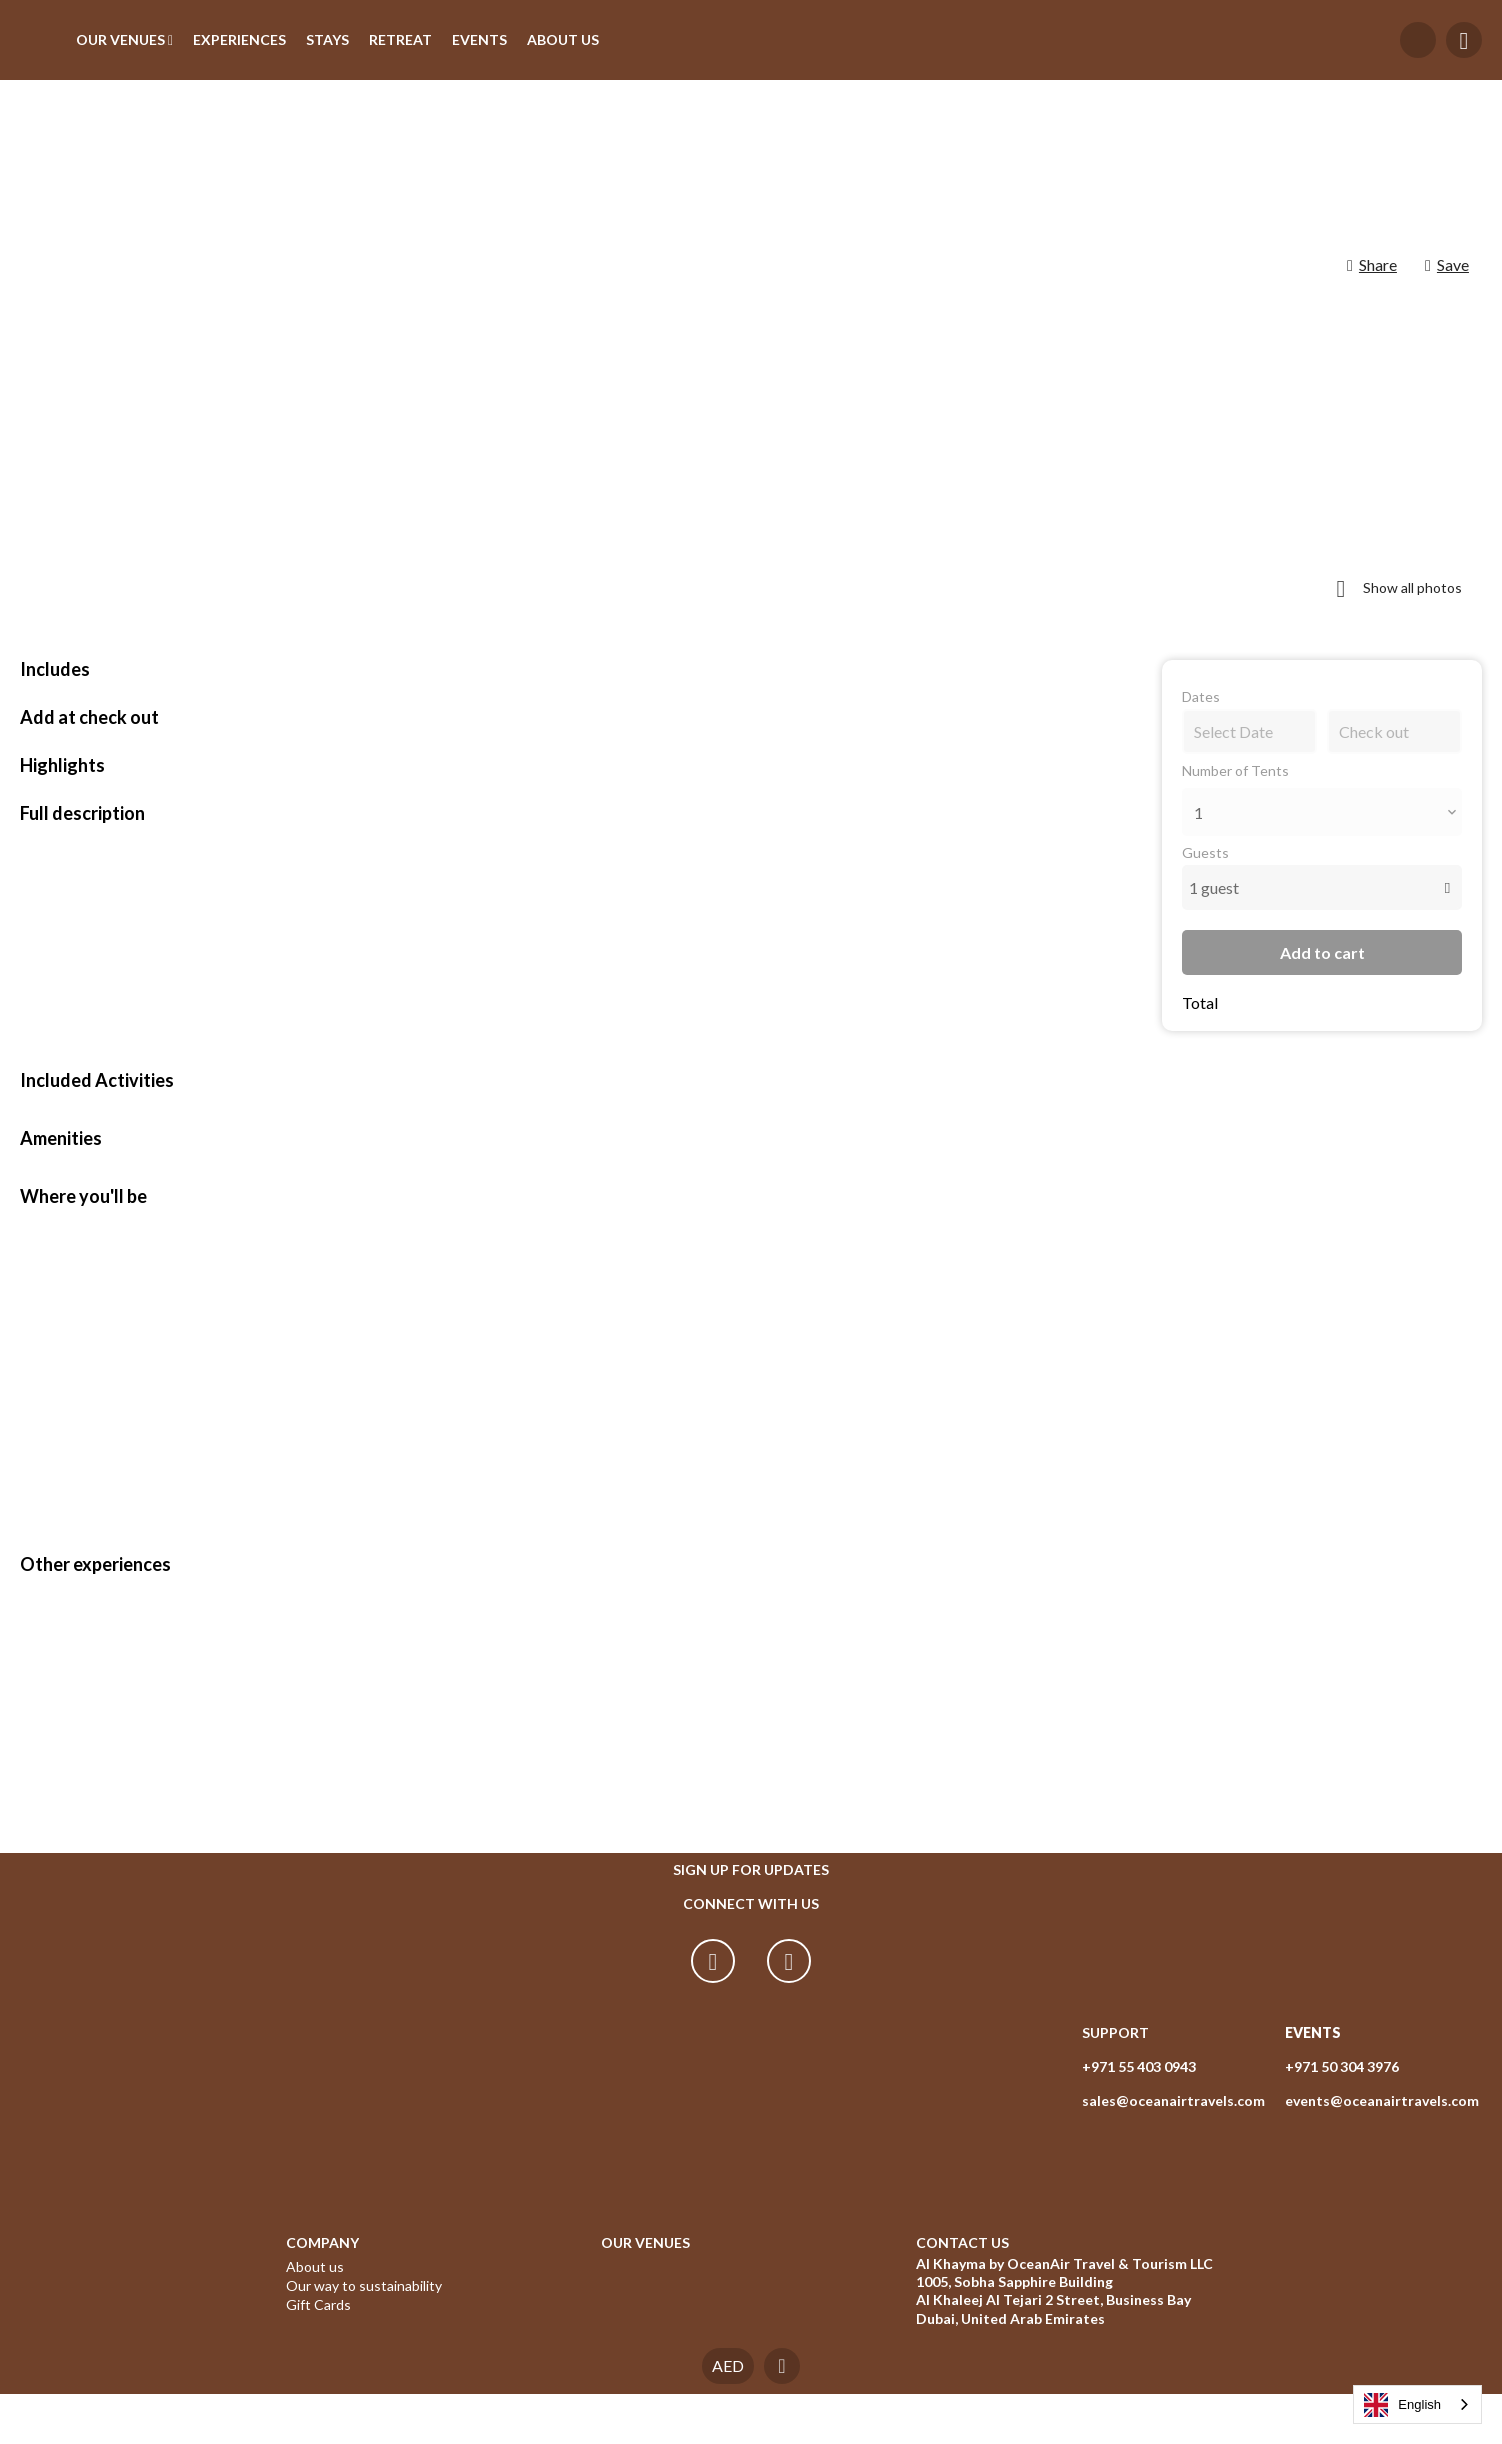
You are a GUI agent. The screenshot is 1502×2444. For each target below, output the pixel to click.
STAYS (347, 40)
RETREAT (420, 40)
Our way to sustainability (364, 2306)
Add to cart (1302, 862)
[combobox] (1417, 2404)
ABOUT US (583, 40)
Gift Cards (318, 2325)
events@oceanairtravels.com (1362, 2120)
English (1402, 2405)
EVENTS (499, 40)
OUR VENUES (645, 2263)
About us (315, 2287)
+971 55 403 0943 (1119, 2086)
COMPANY (322, 2263)
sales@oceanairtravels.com (1153, 2120)
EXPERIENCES (259, 40)
